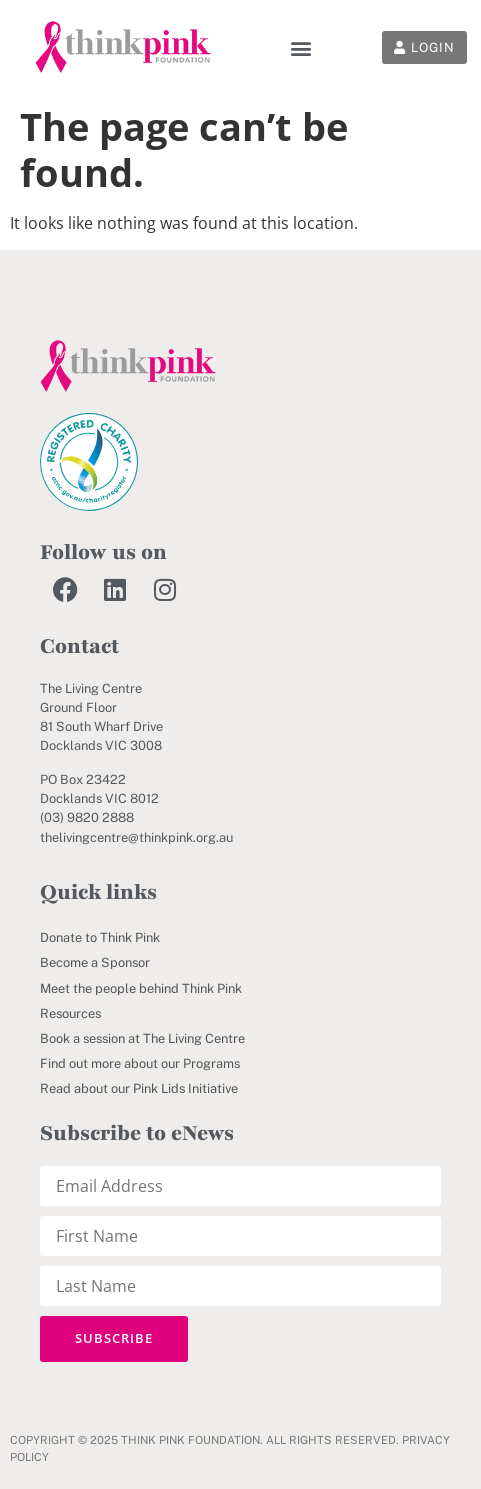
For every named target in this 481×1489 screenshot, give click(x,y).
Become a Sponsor (95, 962)
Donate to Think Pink (100, 937)
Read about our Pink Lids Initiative (139, 1088)
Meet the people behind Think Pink (141, 988)
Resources (70, 1013)
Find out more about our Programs (140, 1063)
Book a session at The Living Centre (142, 1038)
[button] (300, 47)
